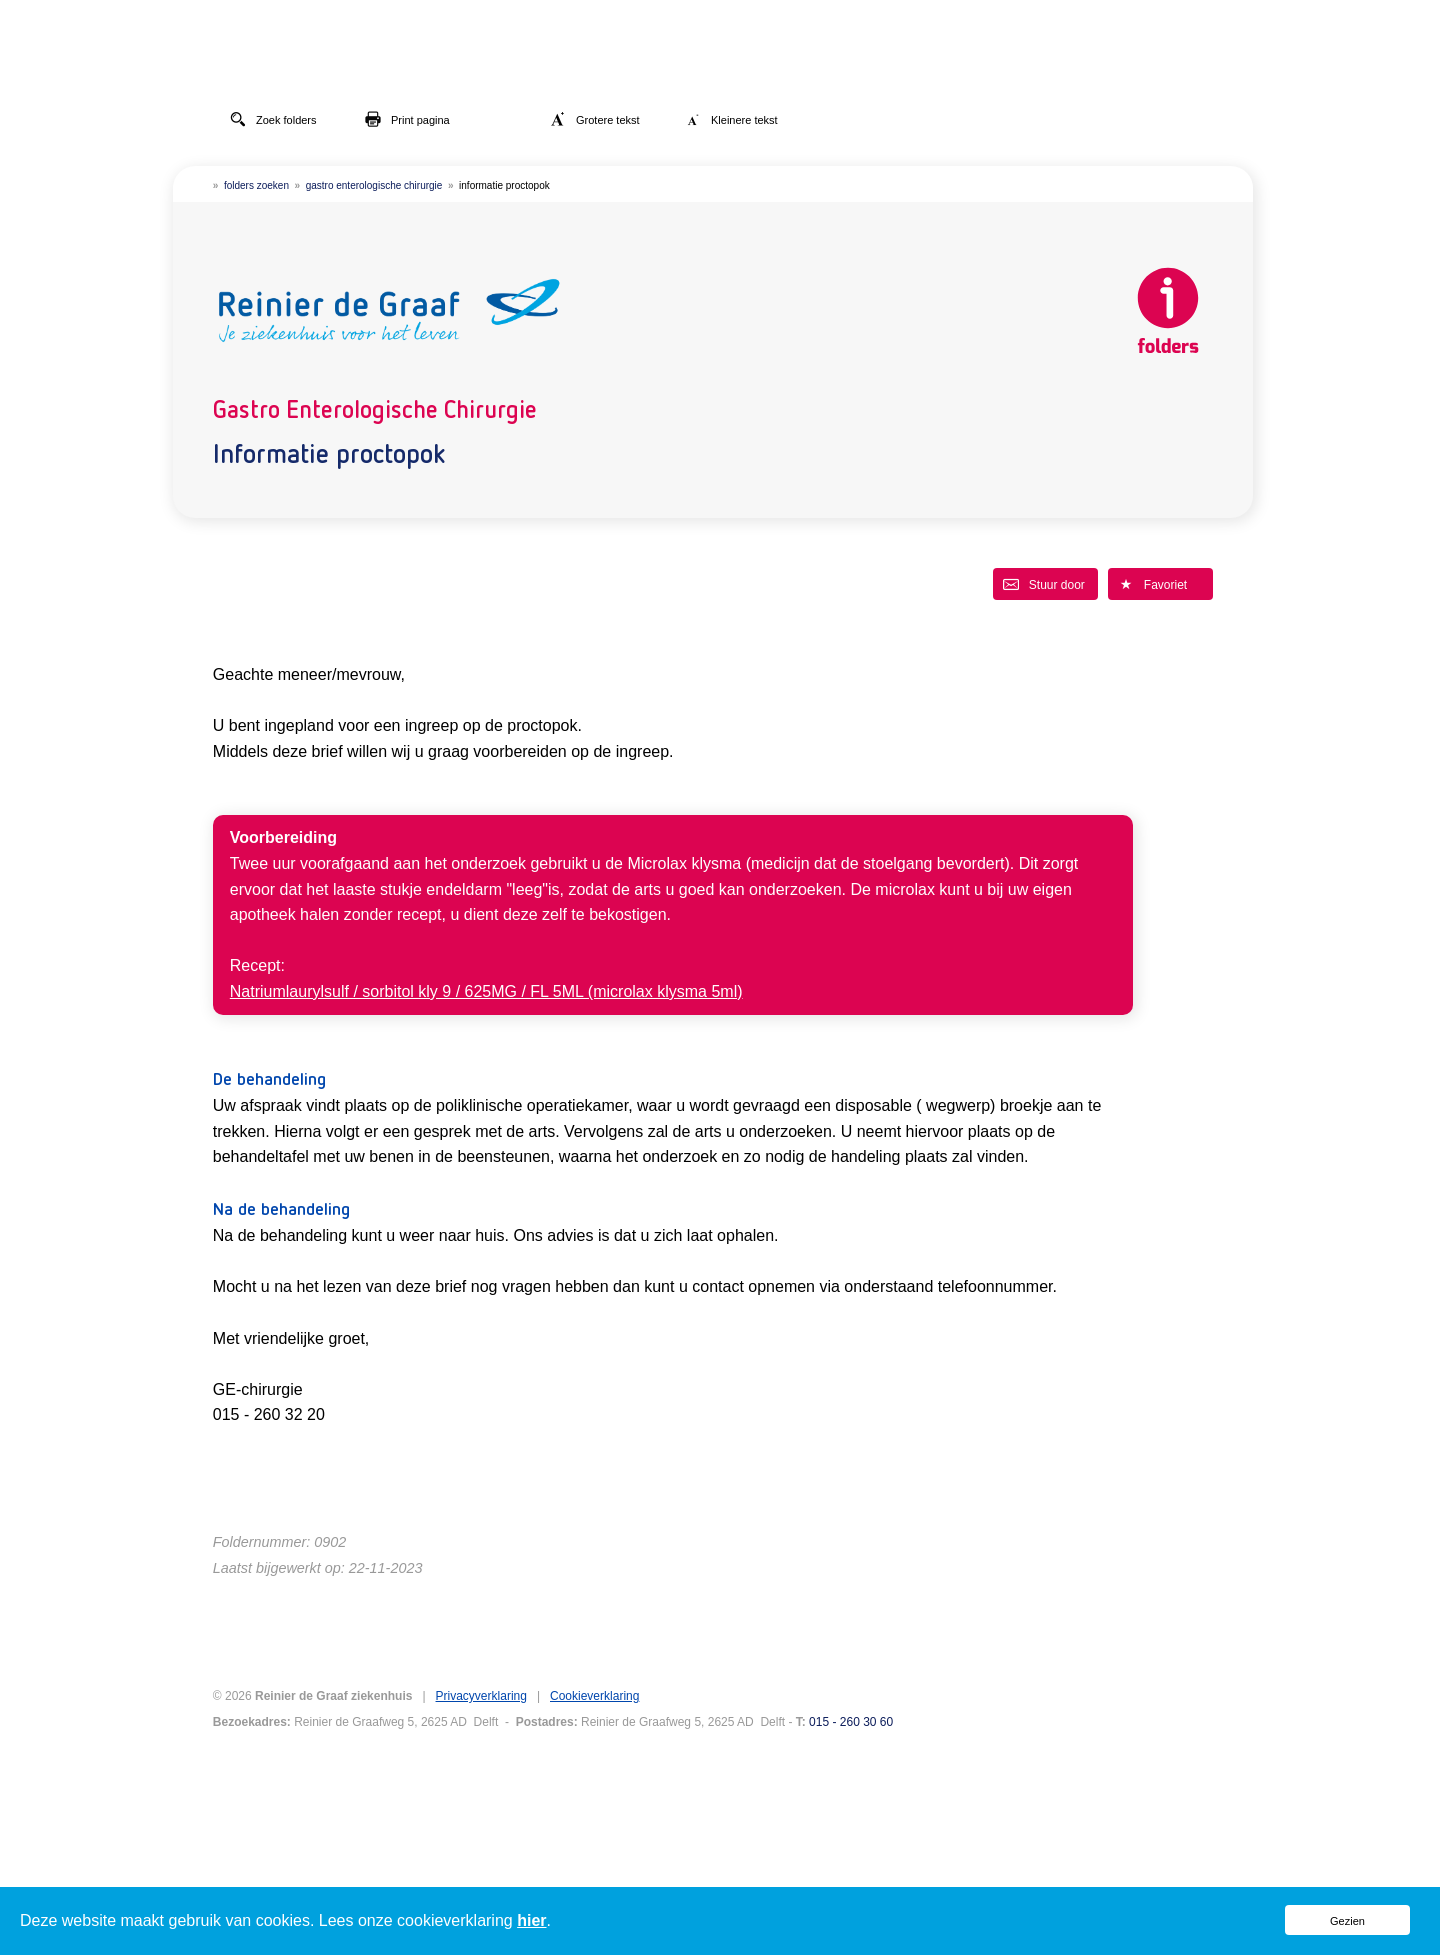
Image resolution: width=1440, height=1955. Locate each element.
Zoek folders (273, 119)
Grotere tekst (595, 119)
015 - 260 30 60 (851, 1722)
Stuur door (1044, 584)
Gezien (1347, 1921)
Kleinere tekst (731, 119)
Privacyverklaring (481, 1696)
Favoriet (1152, 584)
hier (531, 1920)
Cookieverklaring (594, 1696)
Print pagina (407, 119)
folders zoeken (256, 185)
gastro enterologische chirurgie (374, 185)
